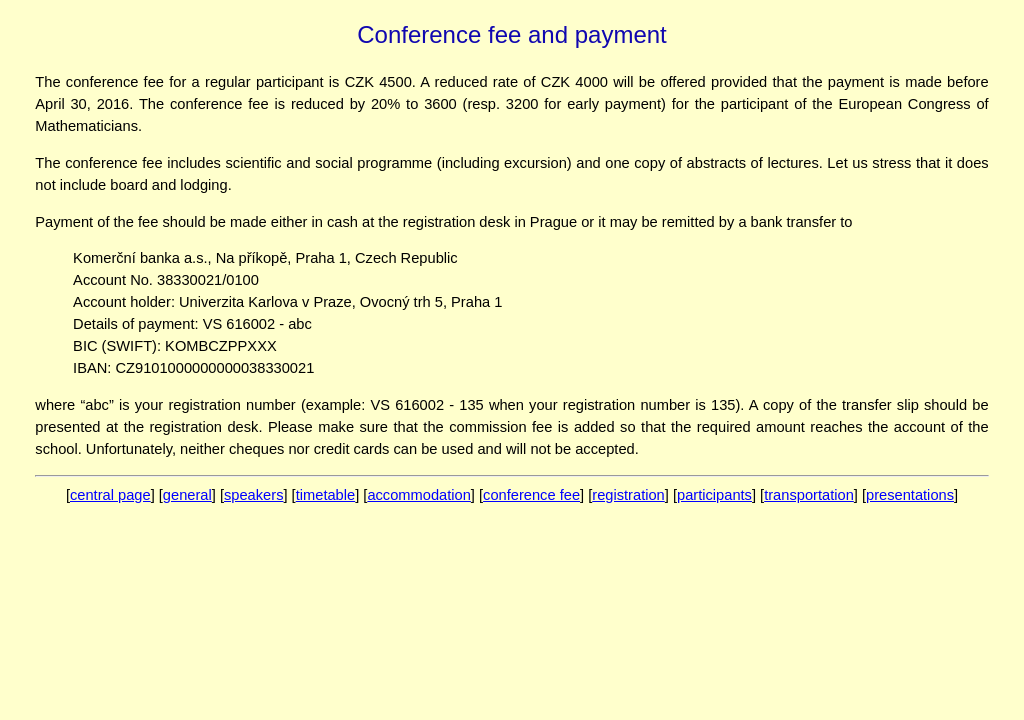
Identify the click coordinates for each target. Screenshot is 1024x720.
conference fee (531, 495)
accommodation (418, 495)
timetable (325, 495)
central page (110, 495)
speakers (253, 495)
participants (714, 495)
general (187, 495)
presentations (910, 495)
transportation (809, 495)
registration (628, 495)
